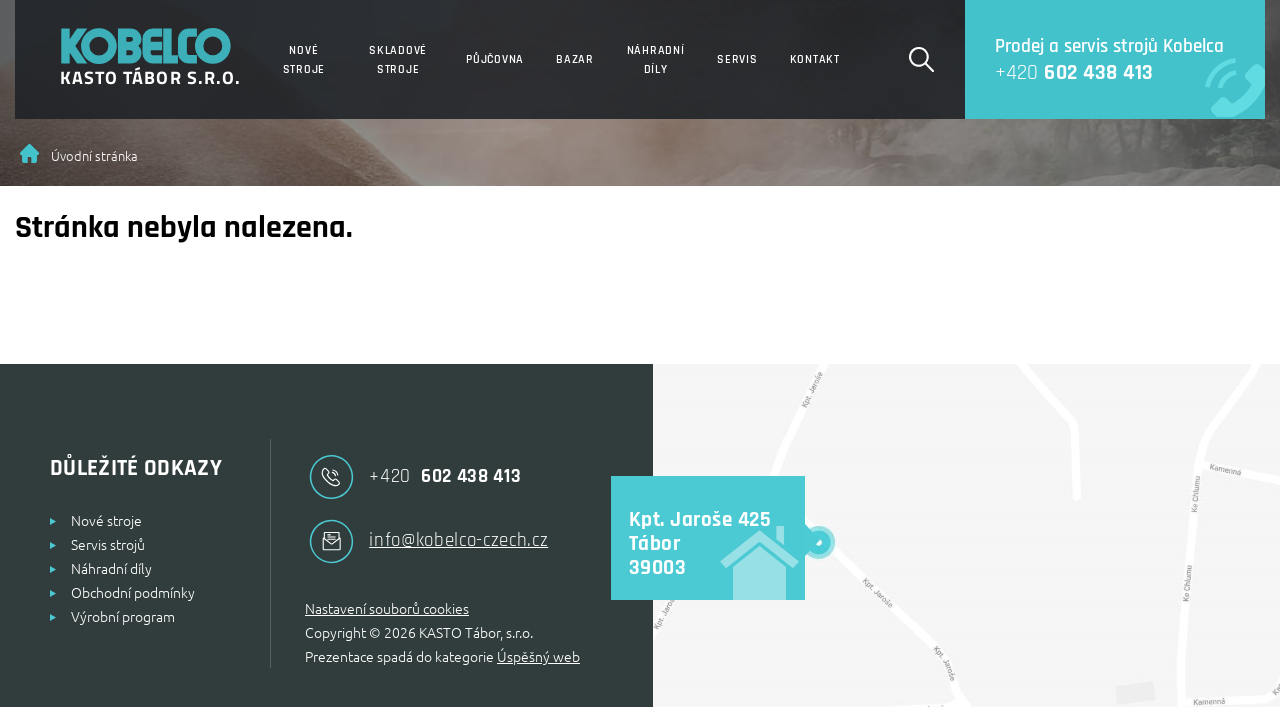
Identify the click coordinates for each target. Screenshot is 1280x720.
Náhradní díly (656, 60)
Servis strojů (108, 544)
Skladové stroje (398, 60)
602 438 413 (1059, 72)
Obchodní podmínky (133, 592)
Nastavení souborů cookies (387, 608)
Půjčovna (495, 59)
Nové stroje (304, 60)
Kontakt (815, 59)
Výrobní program (123, 616)
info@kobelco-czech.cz (426, 541)
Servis (737, 59)
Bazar (575, 59)
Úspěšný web (538, 656)
